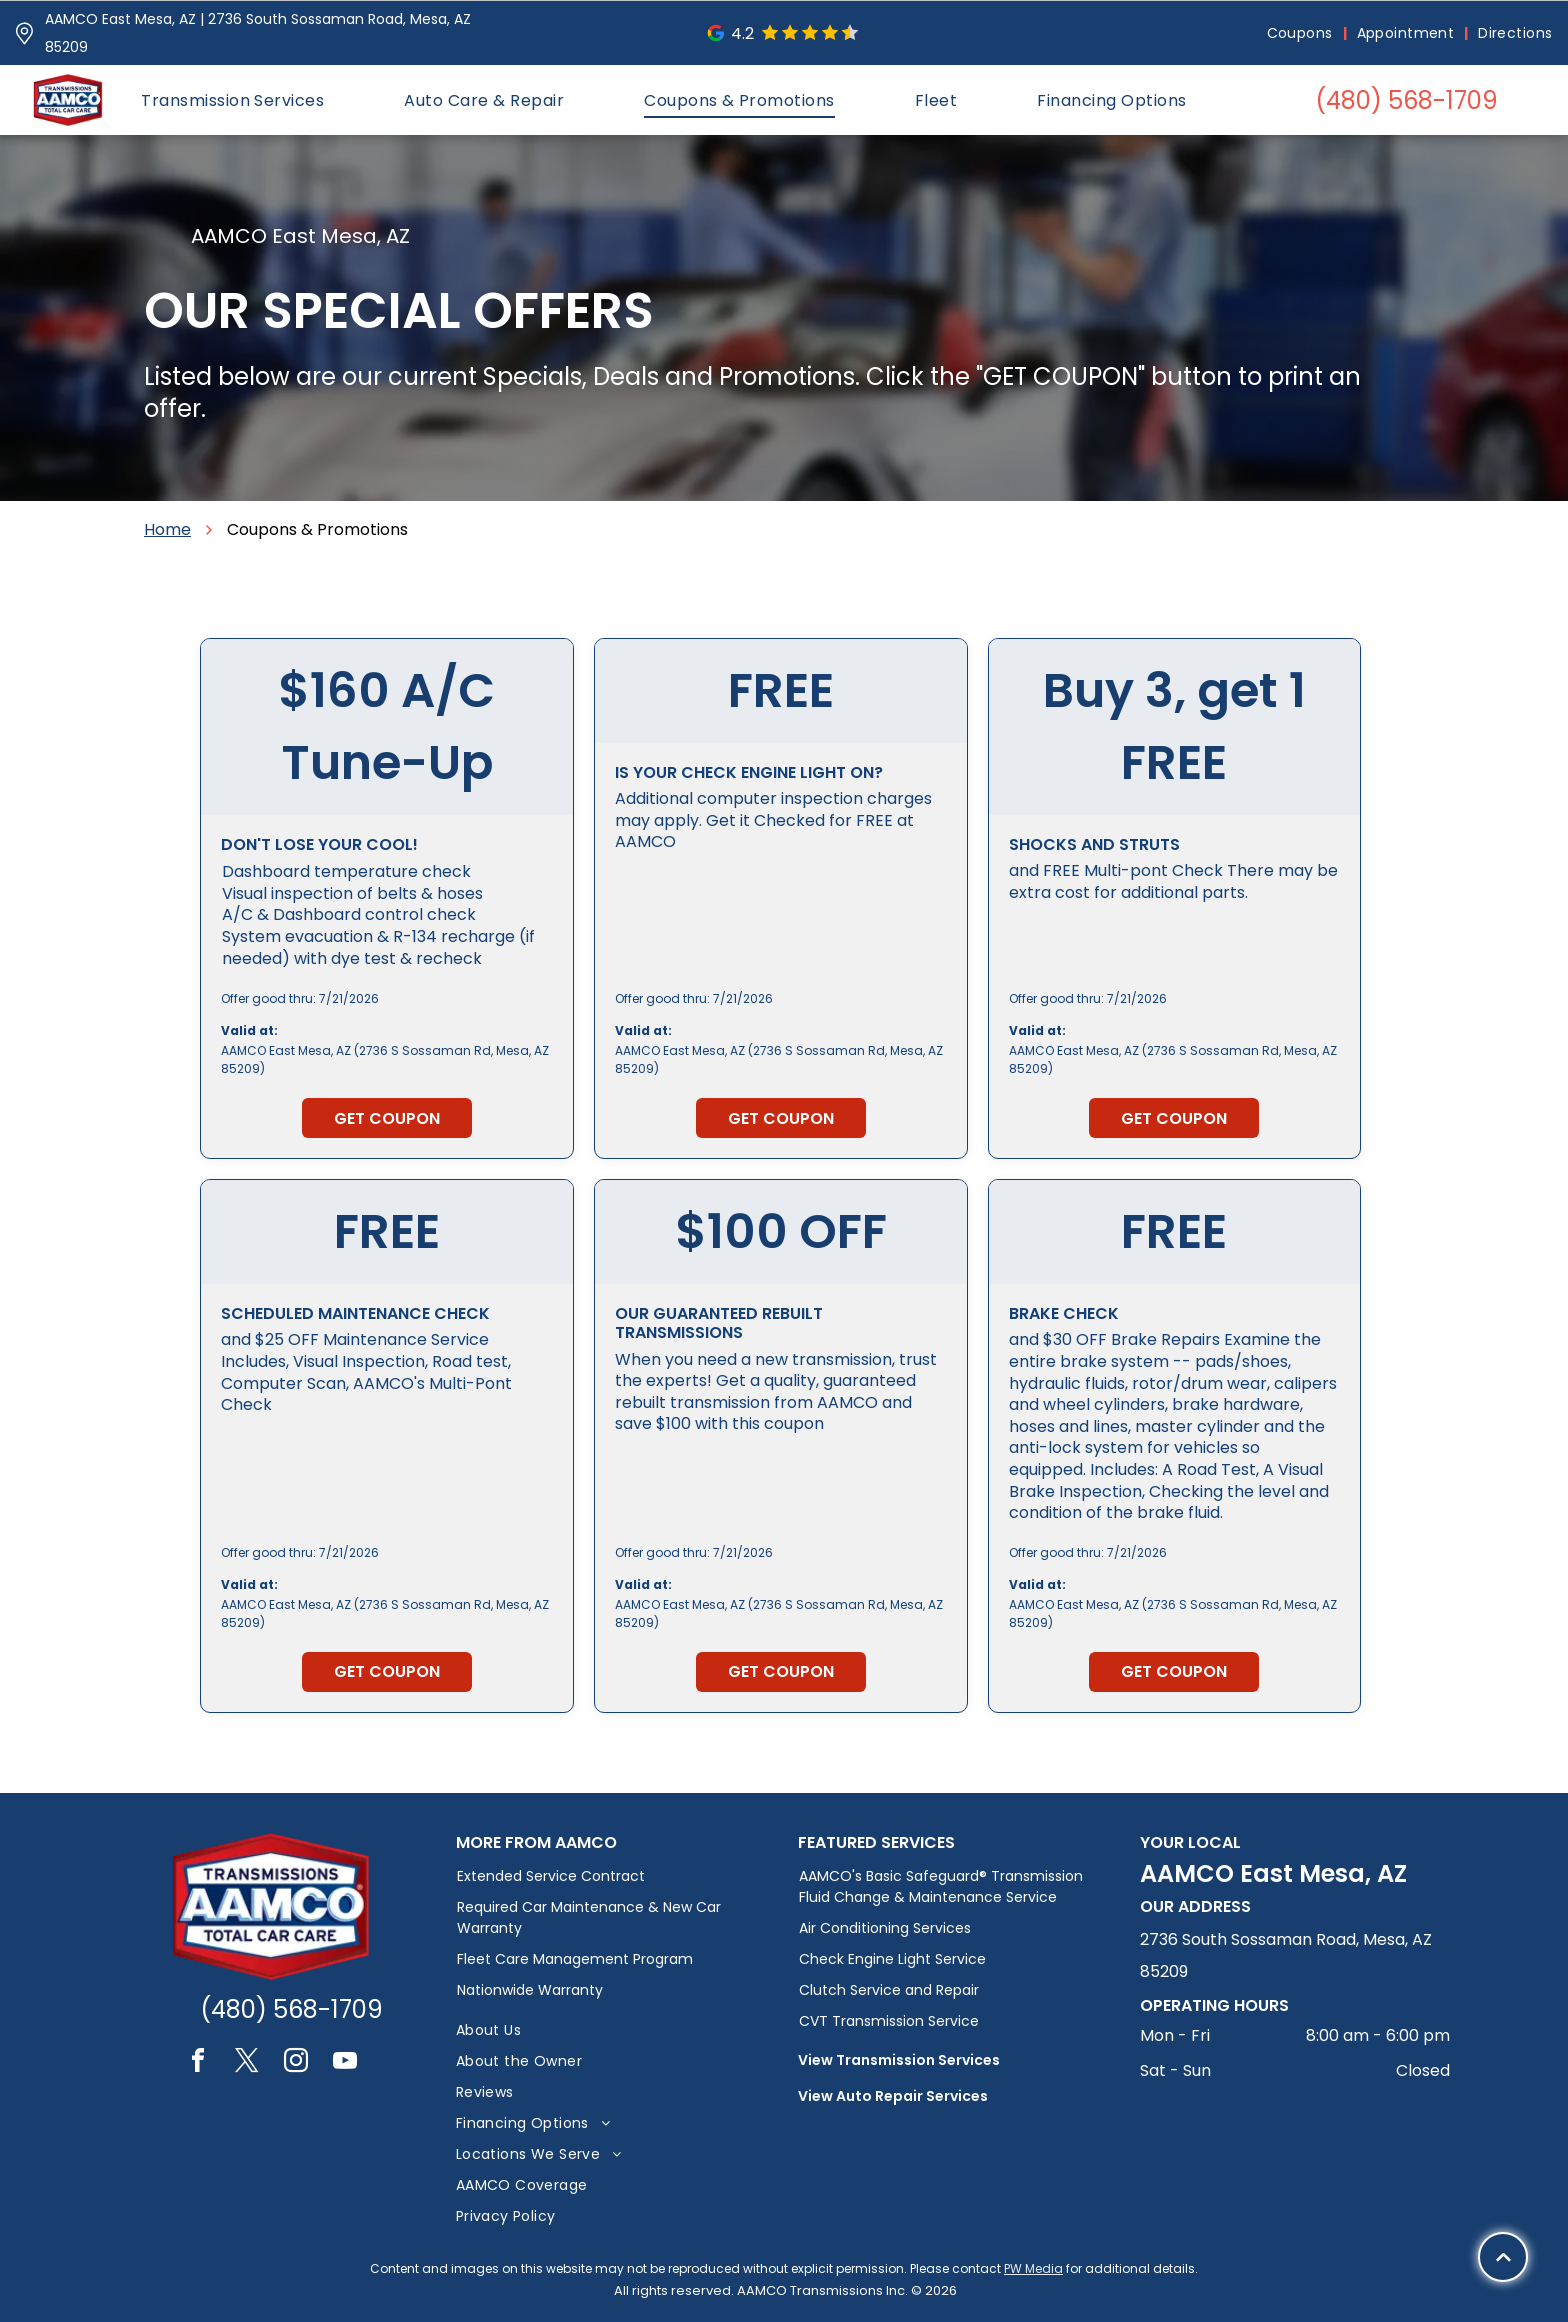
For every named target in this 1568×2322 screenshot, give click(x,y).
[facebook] (198, 2063)
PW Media (1033, 2268)
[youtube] (345, 2063)
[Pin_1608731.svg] (24, 33)
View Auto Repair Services (893, 2096)
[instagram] (296, 2063)
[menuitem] (1302, 33)
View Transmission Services (899, 2060)
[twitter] (247, 2063)
